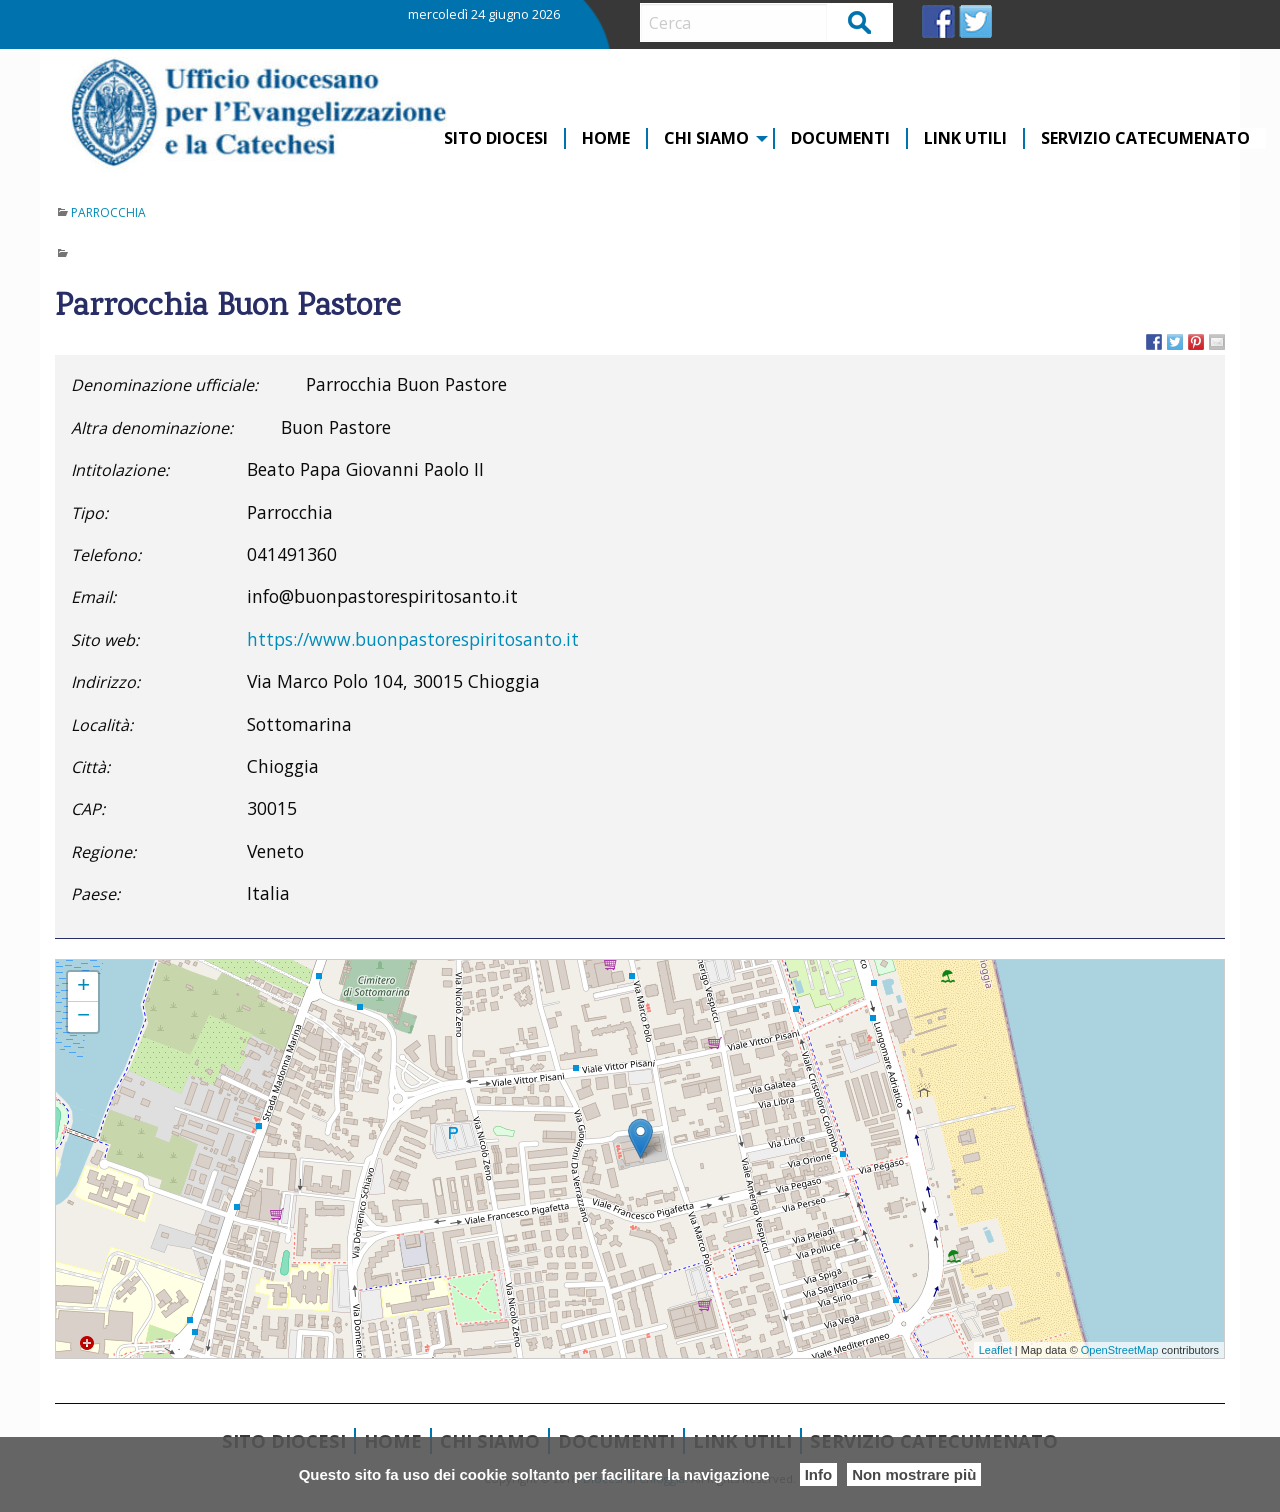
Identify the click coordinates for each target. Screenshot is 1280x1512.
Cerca (860, 21)
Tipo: (89, 513)
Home (606, 138)
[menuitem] (497, 138)
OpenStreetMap (1120, 1350)
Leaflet (995, 1350)
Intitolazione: (120, 470)
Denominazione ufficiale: (164, 385)
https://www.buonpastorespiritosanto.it (413, 639)
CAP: (88, 809)
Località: (102, 725)
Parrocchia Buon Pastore (122, 969)
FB (938, 21)
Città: (90, 767)
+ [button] (83, 987)
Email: (93, 597)
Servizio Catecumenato (1145, 138)
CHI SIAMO (706, 138)
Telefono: (106, 555)
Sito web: (105, 640)
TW (975, 21)
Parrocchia (108, 212)
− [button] (83, 1017)
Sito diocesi (496, 138)
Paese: (95, 894)
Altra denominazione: (152, 428)
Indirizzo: (105, 682)
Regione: (103, 852)
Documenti (840, 138)
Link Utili (965, 138)
